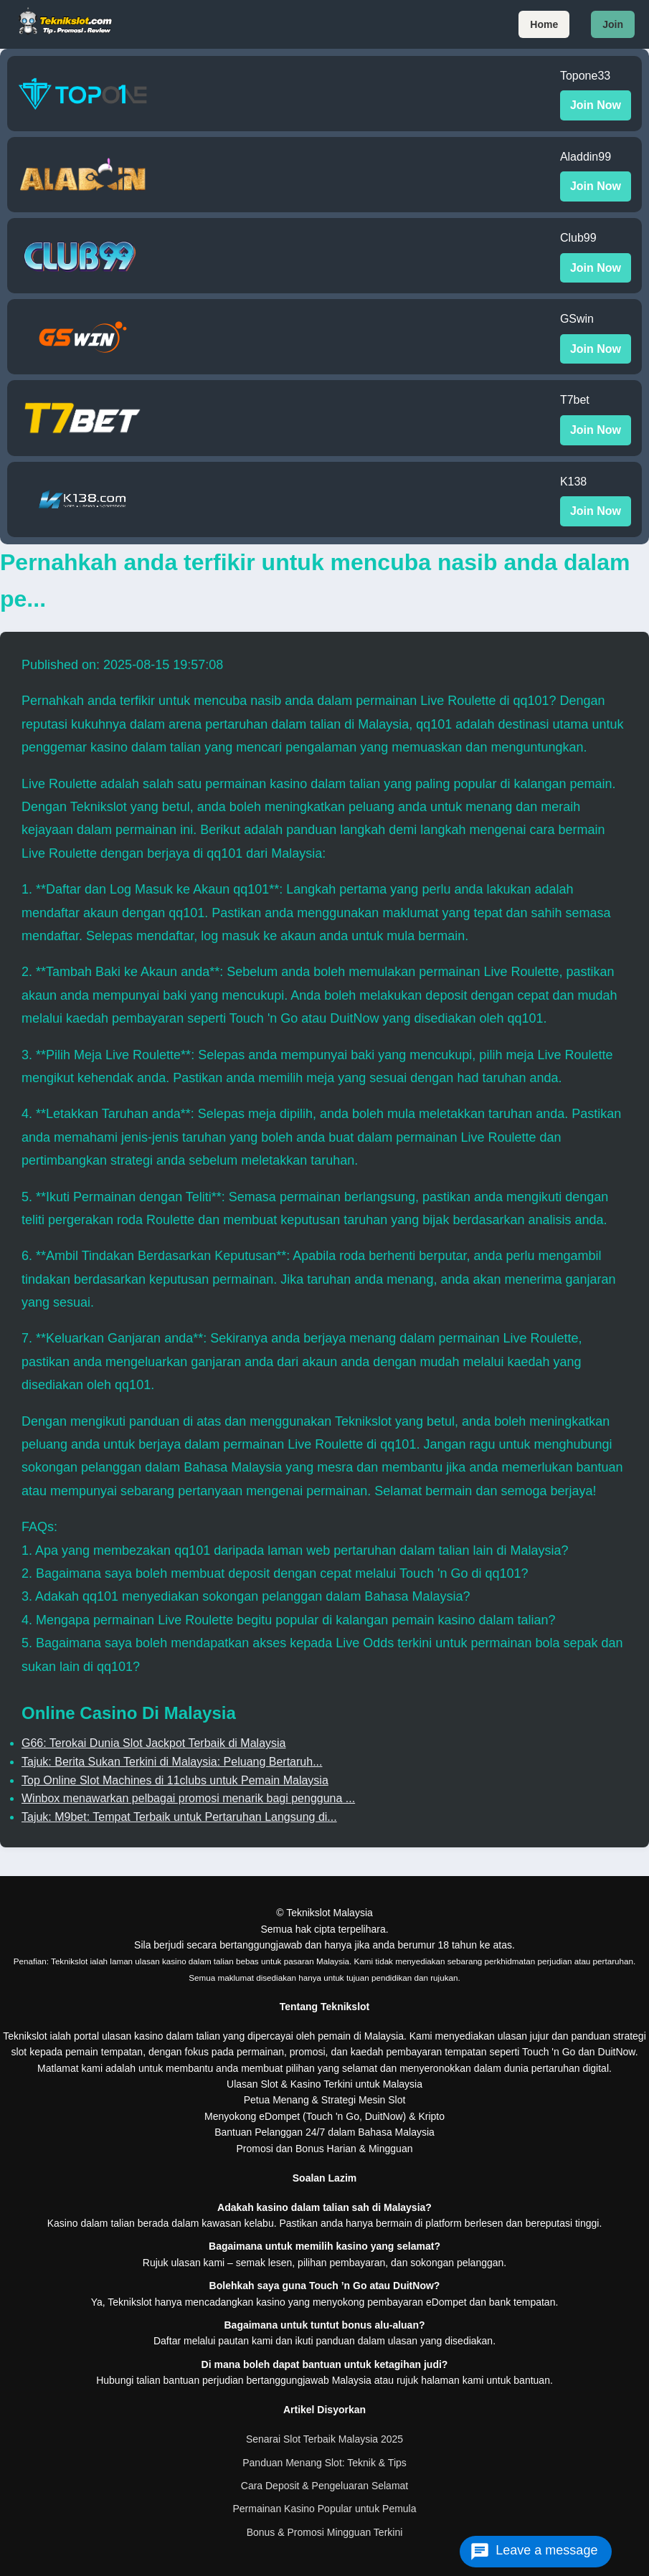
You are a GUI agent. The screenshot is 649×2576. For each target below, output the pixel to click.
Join (612, 24)
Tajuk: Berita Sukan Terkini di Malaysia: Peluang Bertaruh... (172, 1762)
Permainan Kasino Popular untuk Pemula (324, 2508)
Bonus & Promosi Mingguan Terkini (325, 2532)
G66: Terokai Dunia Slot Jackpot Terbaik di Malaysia (153, 1743)
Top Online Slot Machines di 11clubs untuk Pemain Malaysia (175, 1780)
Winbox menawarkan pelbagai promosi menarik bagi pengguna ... (188, 1798)
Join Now (595, 105)
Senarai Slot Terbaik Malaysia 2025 (324, 2439)
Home (544, 24)
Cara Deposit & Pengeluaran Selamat (324, 2485)
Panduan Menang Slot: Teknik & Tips (324, 2462)
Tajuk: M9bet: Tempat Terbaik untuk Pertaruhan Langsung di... (179, 1817)
